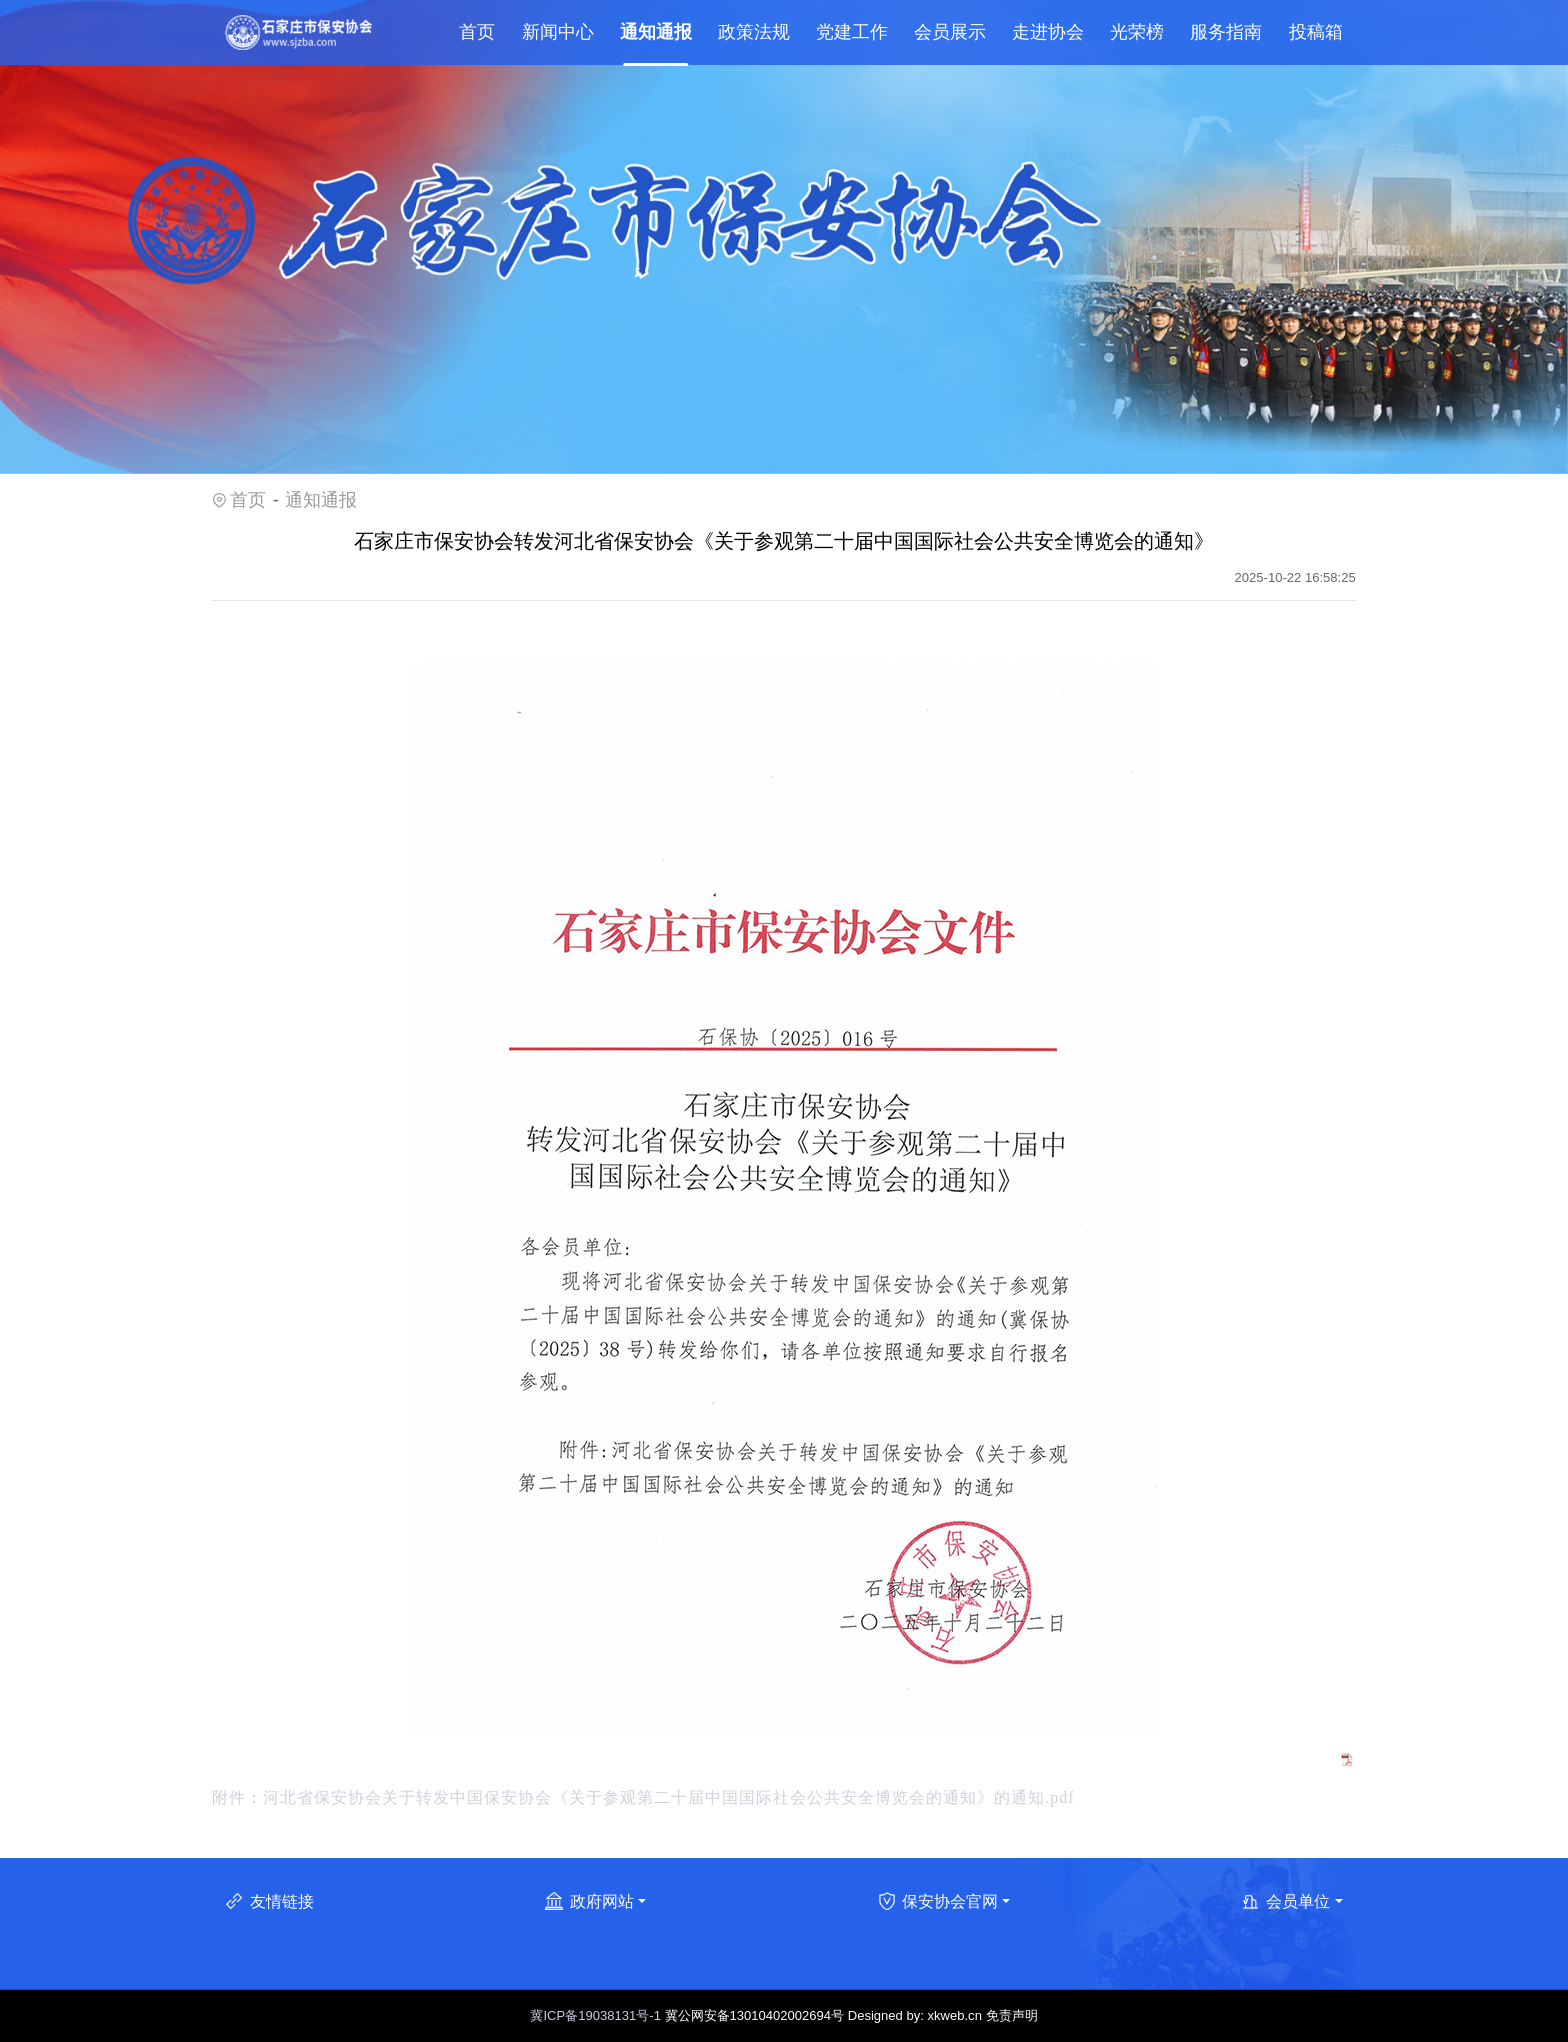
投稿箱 (1316, 32)
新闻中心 (558, 32)
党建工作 (852, 32)
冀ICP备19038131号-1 (595, 2015)
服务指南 (1226, 32)
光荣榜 (1137, 32)
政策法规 (754, 32)
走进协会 (1048, 32)
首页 (477, 32)
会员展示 (950, 32)
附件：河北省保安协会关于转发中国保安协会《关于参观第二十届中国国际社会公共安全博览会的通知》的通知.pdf (643, 1797)
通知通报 (656, 32)
